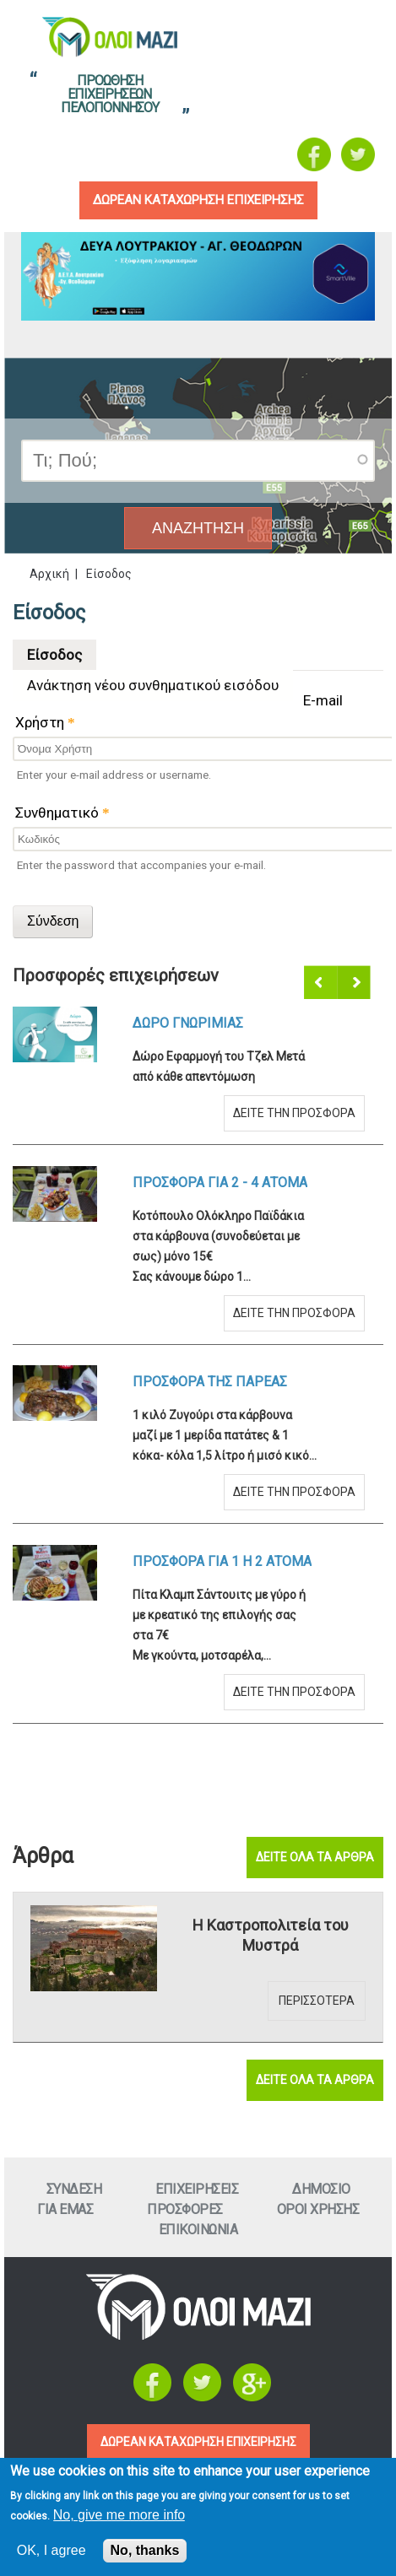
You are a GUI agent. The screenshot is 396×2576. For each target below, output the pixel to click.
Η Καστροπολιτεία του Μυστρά (271, 1935)
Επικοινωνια (198, 2230)
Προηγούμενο (322, 983)
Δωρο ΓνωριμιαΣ (188, 1023)
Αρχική (49, 574)
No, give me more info (119, 2515)
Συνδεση (74, 2189)
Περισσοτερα (317, 2000)
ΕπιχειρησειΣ (196, 2189)
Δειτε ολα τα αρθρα (315, 1857)
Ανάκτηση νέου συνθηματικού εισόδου (153, 685)
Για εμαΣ (65, 2209)
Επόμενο (355, 983)
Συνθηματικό (62, 812)
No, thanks (145, 2550)
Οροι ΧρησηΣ (318, 2209)
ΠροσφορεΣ (185, 2209)
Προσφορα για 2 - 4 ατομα (220, 1183)
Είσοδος (61, 651)
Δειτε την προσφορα (294, 1113)
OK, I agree (51, 2550)
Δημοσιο (321, 2189)
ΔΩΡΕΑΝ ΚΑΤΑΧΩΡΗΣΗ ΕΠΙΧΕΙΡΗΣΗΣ (198, 2442)
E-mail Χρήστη (179, 711)
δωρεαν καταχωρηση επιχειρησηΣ (198, 200)
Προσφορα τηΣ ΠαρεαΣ (210, 1382)
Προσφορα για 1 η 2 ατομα (222, 1561)
